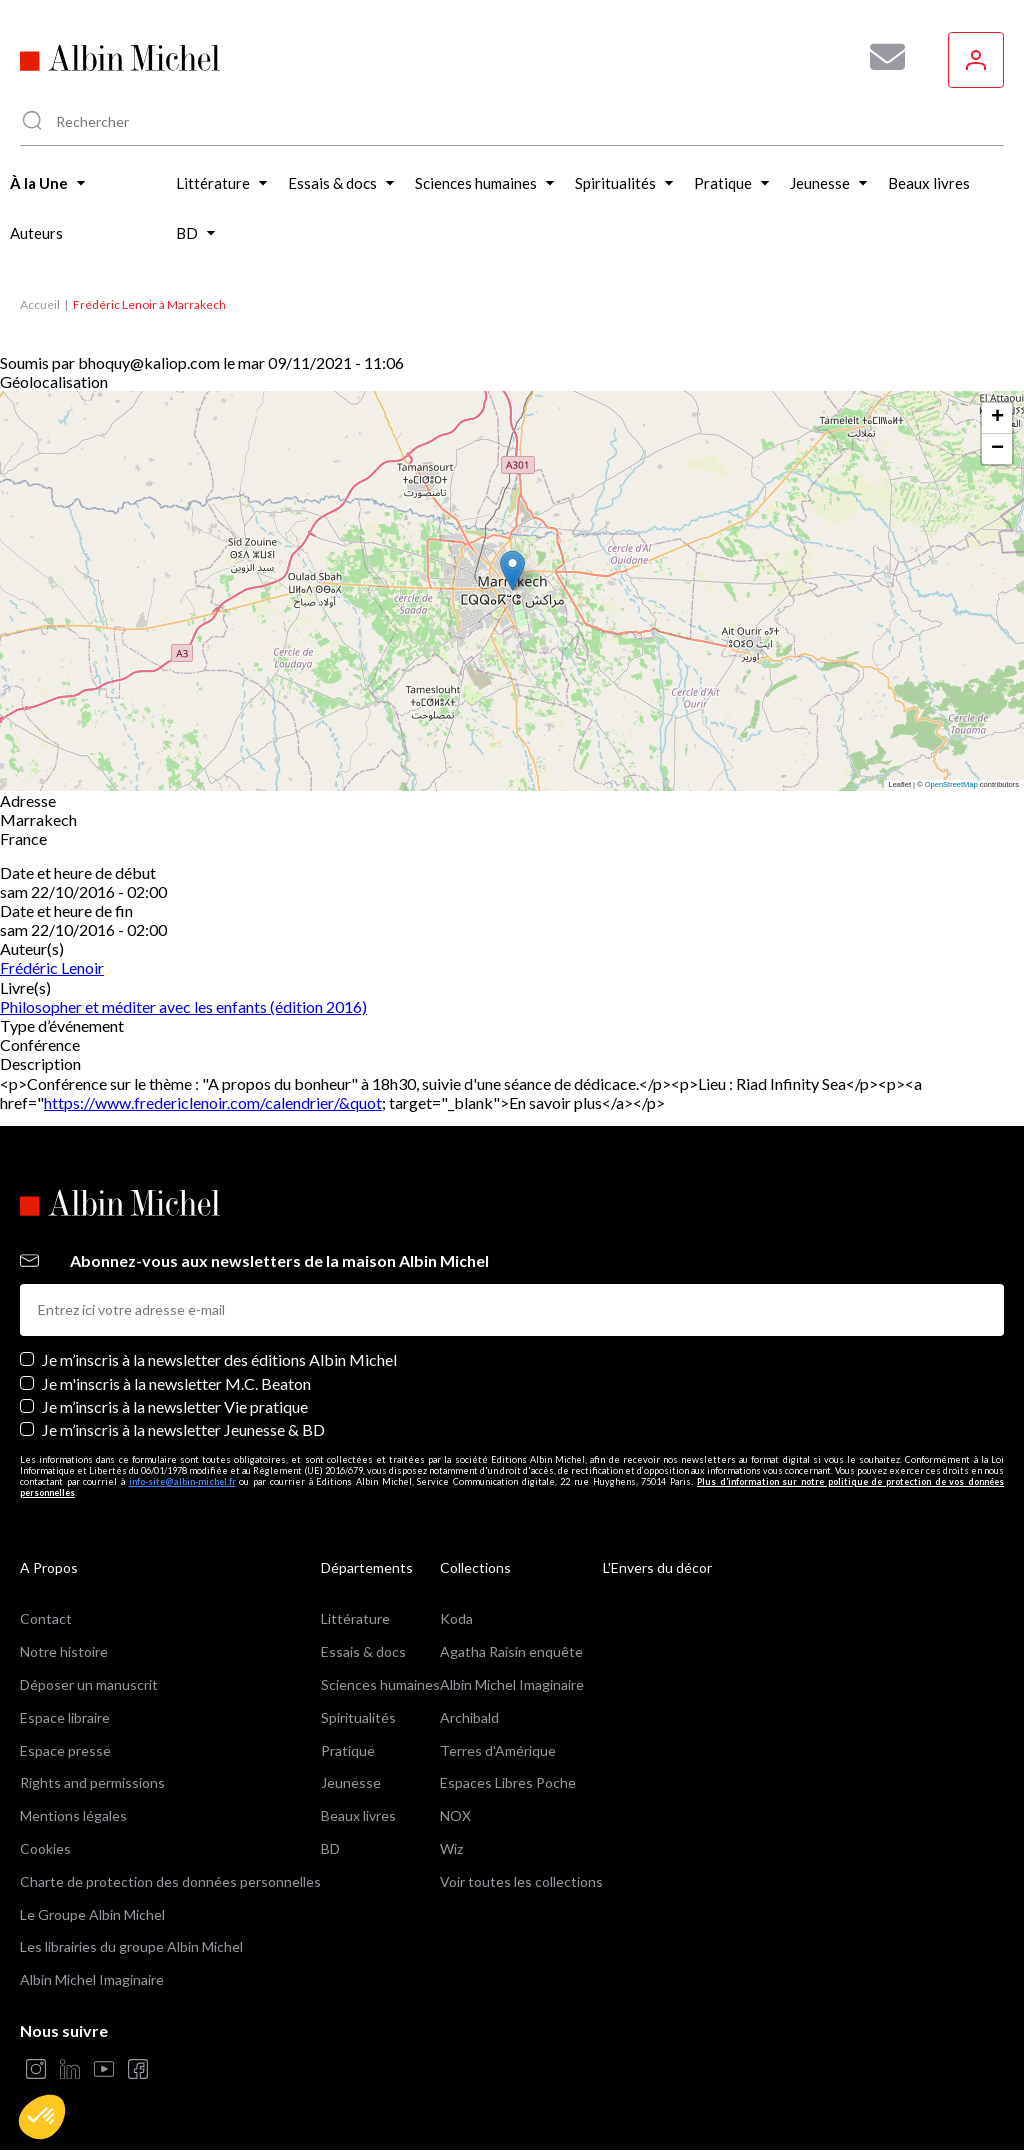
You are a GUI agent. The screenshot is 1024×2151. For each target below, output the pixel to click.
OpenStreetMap (951, 784)
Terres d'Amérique (498, 1750)
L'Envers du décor (657, 1567)
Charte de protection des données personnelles (170, 1881)
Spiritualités (358, 1717)
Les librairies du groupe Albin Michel (131, 1946)
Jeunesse (351, 1782)
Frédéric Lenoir (52, 967)
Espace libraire (65, 1717)
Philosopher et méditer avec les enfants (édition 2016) (183, 1006)
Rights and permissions (92, 1782)
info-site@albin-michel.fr (182, 1481)
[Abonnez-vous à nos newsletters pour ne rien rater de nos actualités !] (880, 57)
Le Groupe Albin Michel (92, 1914)
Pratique (348, 1750)
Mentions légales (73, 1815)
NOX (455, 1815)
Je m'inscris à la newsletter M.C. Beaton (176, 1383)
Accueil (40, 304)
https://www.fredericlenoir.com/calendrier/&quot (213, 1102)
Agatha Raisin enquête (511, 1651)
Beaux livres (358, 1815)
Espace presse (65, 1750)
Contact (46, 1618)
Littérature (355, 1618)
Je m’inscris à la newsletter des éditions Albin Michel (219, 1359)
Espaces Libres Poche (508, 1782)
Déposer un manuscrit (89, 1684)
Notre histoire (64, 1651)
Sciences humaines (380, 1684)
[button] (42, 2117)
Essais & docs (363, 1651)
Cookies (45, 1848)
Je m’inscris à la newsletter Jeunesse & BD (183, 1429)
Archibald (469, 1717)
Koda (456, 1618)
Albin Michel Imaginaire (92, 1979)
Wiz (451, 1848)
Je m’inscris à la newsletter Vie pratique (175, 1406)
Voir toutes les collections (521, 1881)
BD (330, 1848)
